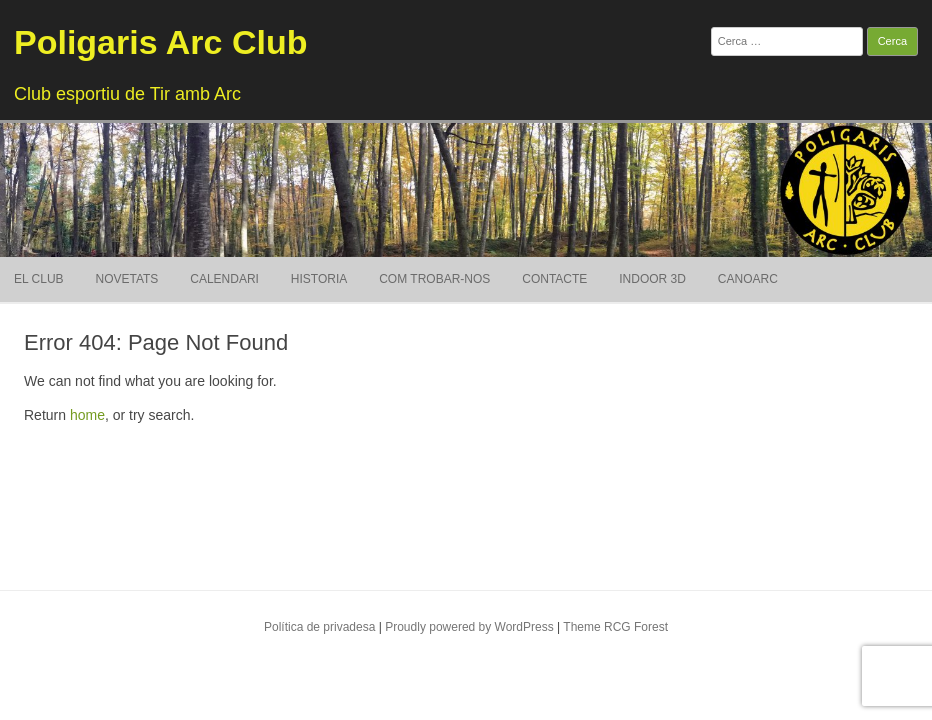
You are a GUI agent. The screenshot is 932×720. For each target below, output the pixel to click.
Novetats (126, 279)
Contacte (554, 279)
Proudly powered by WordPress (469, 627)
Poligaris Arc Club (160, 42)
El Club (39, 279)
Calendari (224, 279)
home (87, 415)
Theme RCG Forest (615, 627)
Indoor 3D (652, 279)
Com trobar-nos (434, 279)
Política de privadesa (319, 627)
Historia (319, 279)
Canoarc (748, 279)
